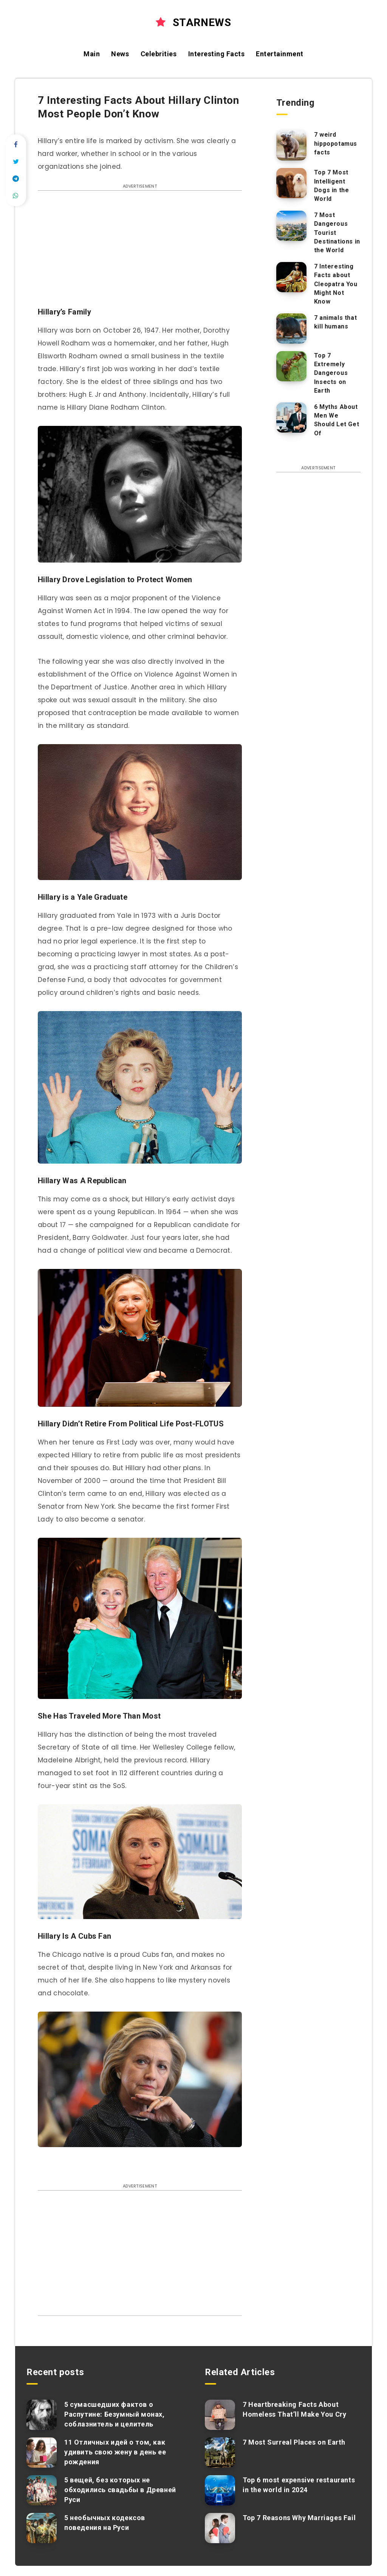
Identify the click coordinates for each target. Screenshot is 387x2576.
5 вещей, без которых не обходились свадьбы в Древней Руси (120, 2490)
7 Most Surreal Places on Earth (294, 2442)
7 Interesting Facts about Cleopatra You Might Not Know (336, 284)
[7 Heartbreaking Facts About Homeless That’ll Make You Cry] (220, 2415)
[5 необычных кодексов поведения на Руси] (41, 2528)
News (120, 54)
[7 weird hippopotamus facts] (291, 145)
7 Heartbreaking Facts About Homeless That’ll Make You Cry (294, 2409)
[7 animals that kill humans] (291, 328)
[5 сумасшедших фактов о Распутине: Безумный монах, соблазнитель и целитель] (41, 2415)
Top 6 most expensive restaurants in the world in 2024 (299, 2485)
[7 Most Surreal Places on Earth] (220, 2452)
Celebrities (159, 54)
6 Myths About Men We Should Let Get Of (336, 420)
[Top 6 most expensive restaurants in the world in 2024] (220, 2490)
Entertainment (279, 54)
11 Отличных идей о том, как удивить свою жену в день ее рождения (115, 2452)
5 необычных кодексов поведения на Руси (104, 2522)
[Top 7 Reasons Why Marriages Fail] (220, 2528)
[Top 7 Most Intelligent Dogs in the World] (291, 183)
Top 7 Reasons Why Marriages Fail (299, 2518)
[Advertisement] (140, 252)
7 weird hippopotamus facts (335, 143)
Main (92, 54)
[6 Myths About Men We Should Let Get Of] (291, 417)
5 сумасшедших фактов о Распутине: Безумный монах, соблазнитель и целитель (114, 2414)
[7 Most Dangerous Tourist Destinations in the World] (291, 226)
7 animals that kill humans (335, 322)
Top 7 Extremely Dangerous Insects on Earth (331, 373)
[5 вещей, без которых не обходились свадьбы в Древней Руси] (41, 2490)
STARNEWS (193, 22)
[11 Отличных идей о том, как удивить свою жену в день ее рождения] (41, 2452)
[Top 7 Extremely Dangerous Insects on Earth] (291, 366)
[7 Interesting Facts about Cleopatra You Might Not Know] (291, 277)
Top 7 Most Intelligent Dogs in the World (331, 185)
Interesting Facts (216, 54)
